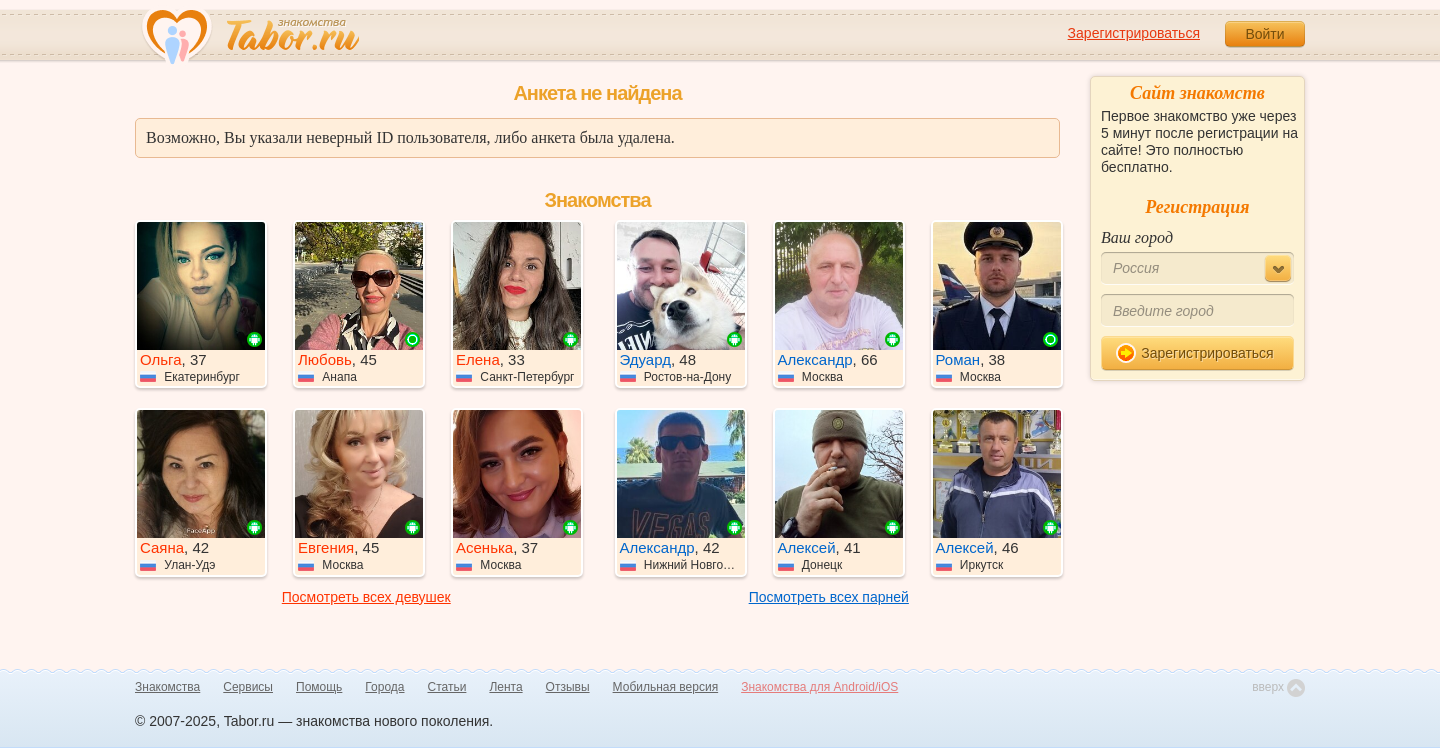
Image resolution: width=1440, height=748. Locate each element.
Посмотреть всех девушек (366, 597)
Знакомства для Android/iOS (819, 687)
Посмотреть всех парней (829, 597)
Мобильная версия (666, 687)
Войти (1264, 34)
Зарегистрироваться (1134, 33)
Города (384, 687)
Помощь (319, 687)
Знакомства (167, 687)
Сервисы (248, 687)
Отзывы (568, 687)
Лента (505, 687)
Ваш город (1137, 237)
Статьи (447, 687)
